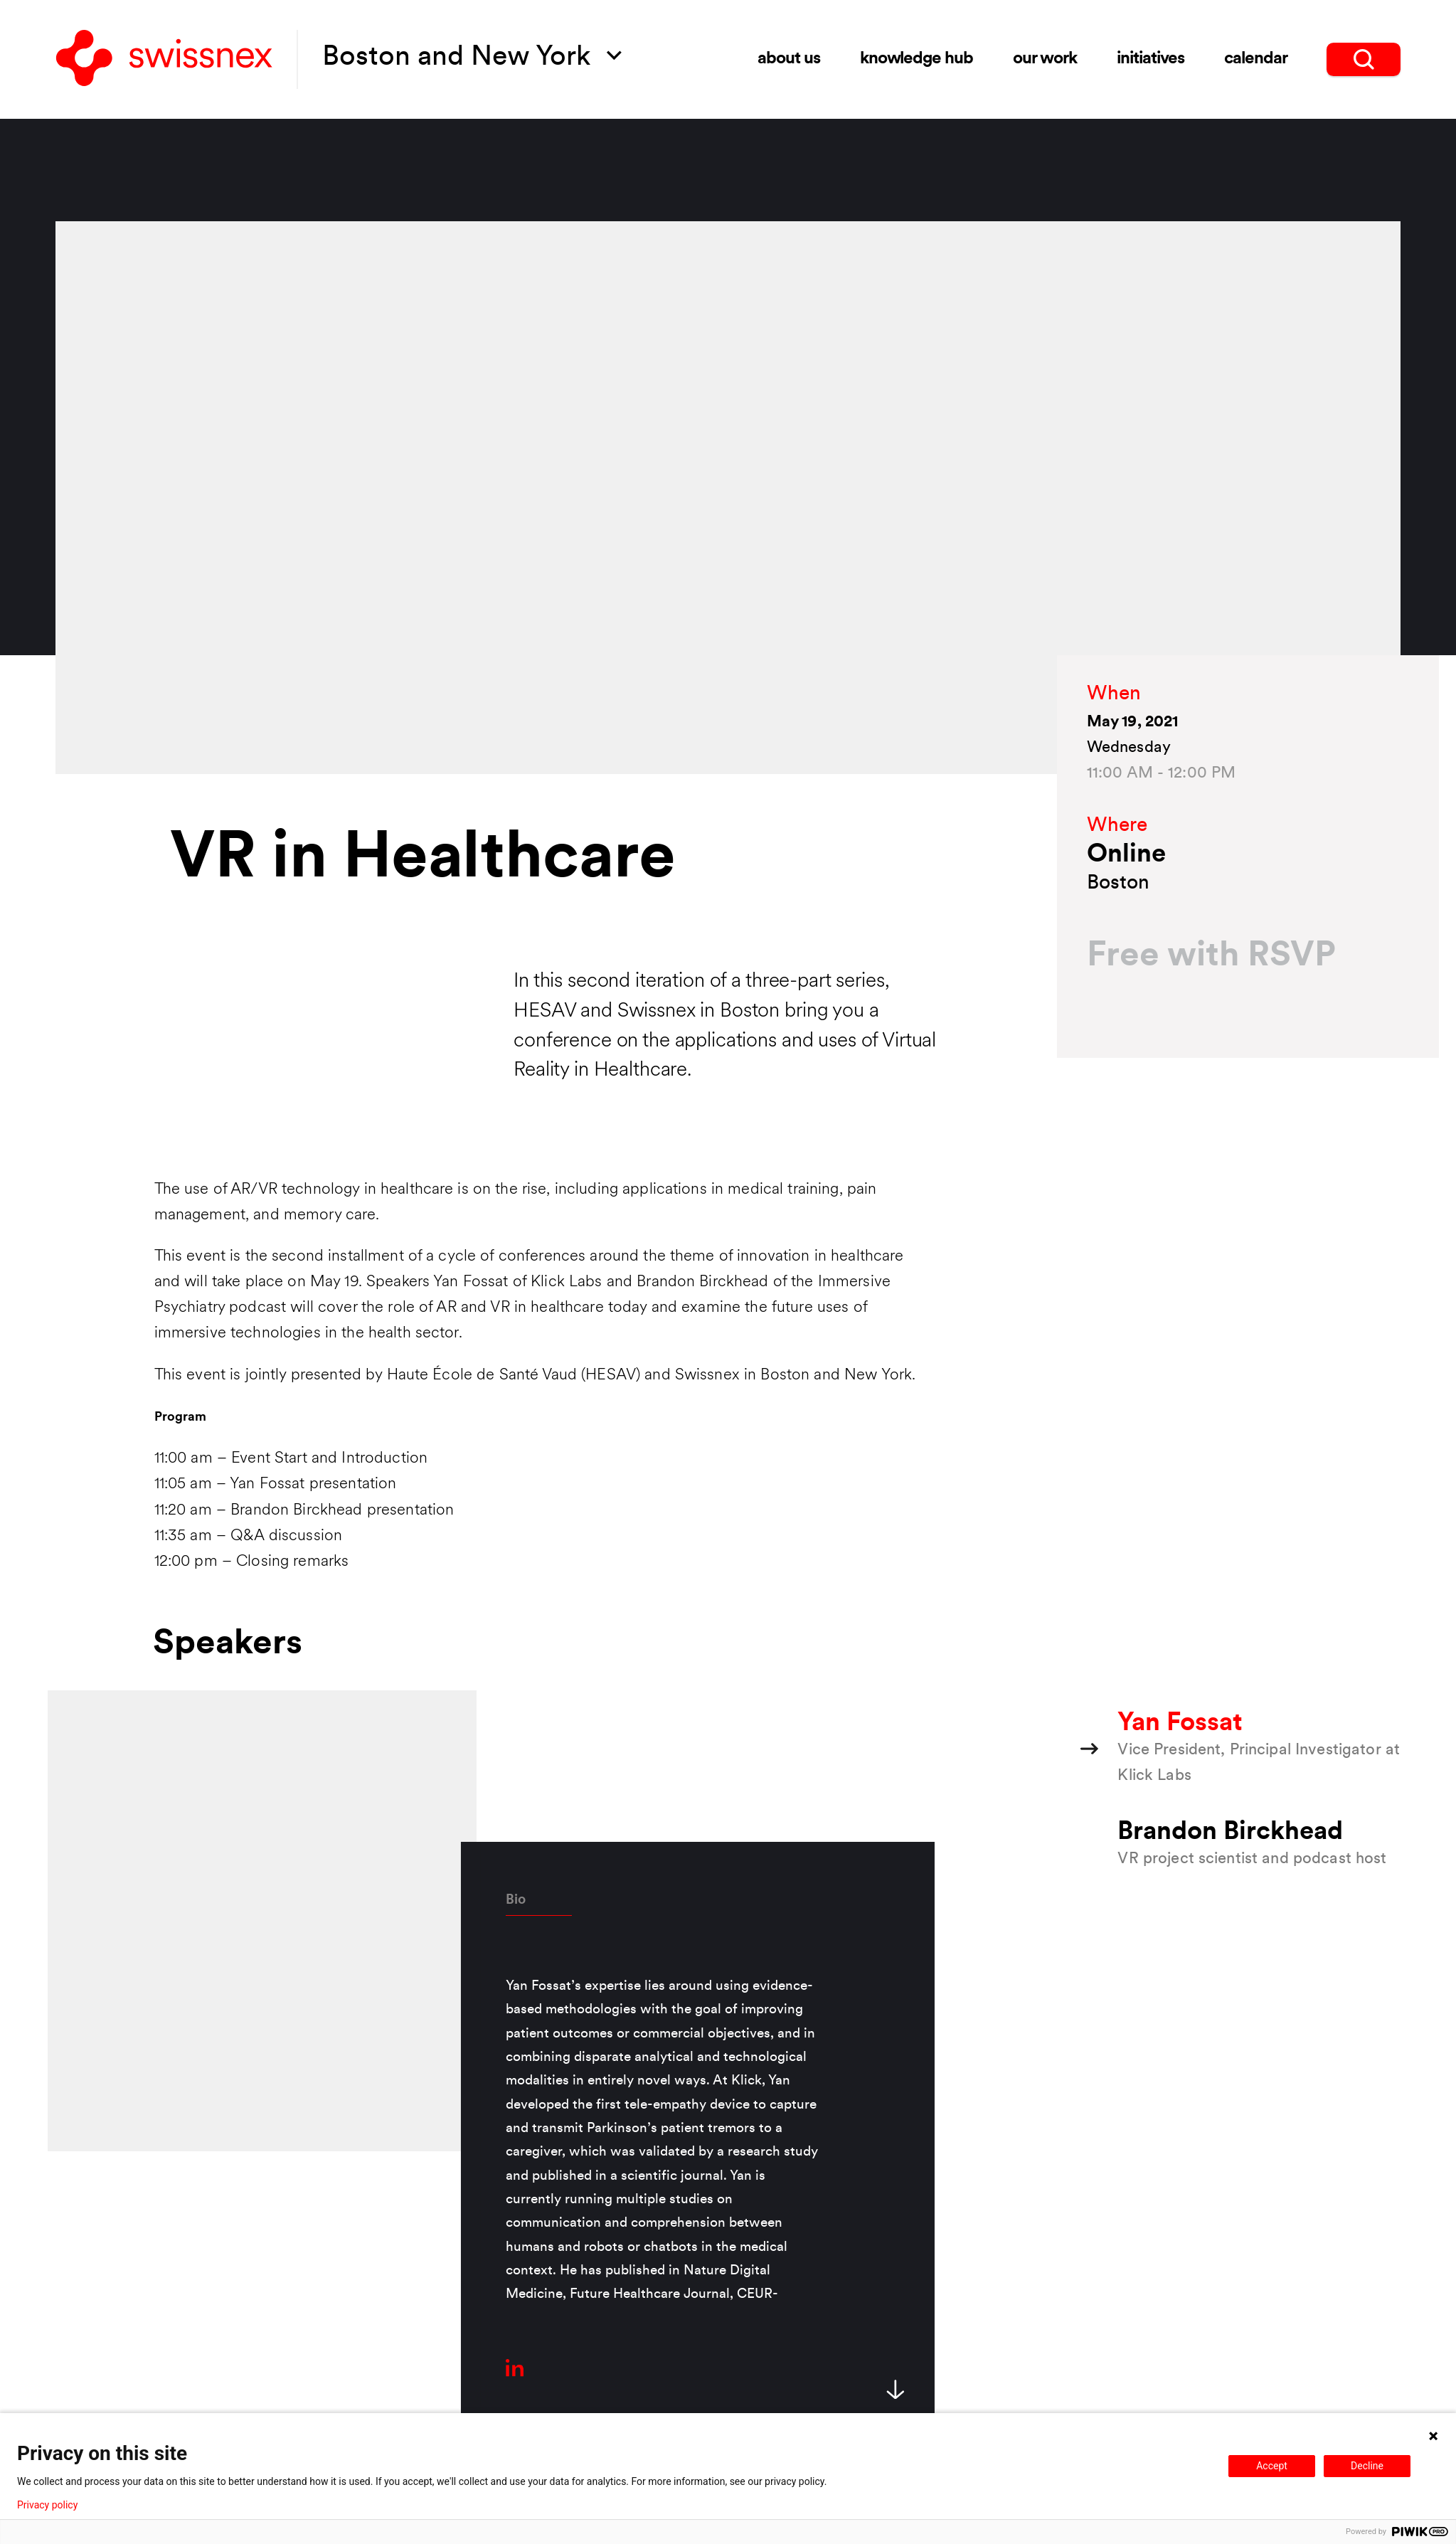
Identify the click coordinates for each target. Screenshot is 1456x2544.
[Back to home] (164, 59)
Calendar (1255, 59)
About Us (789, 59)
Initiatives (1151, 59)
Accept (1271, 2465)
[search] (1364, 59)
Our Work (1045, 59)
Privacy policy (47, 2505)
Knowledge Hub (916, 59)
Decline (1367, 2465)
